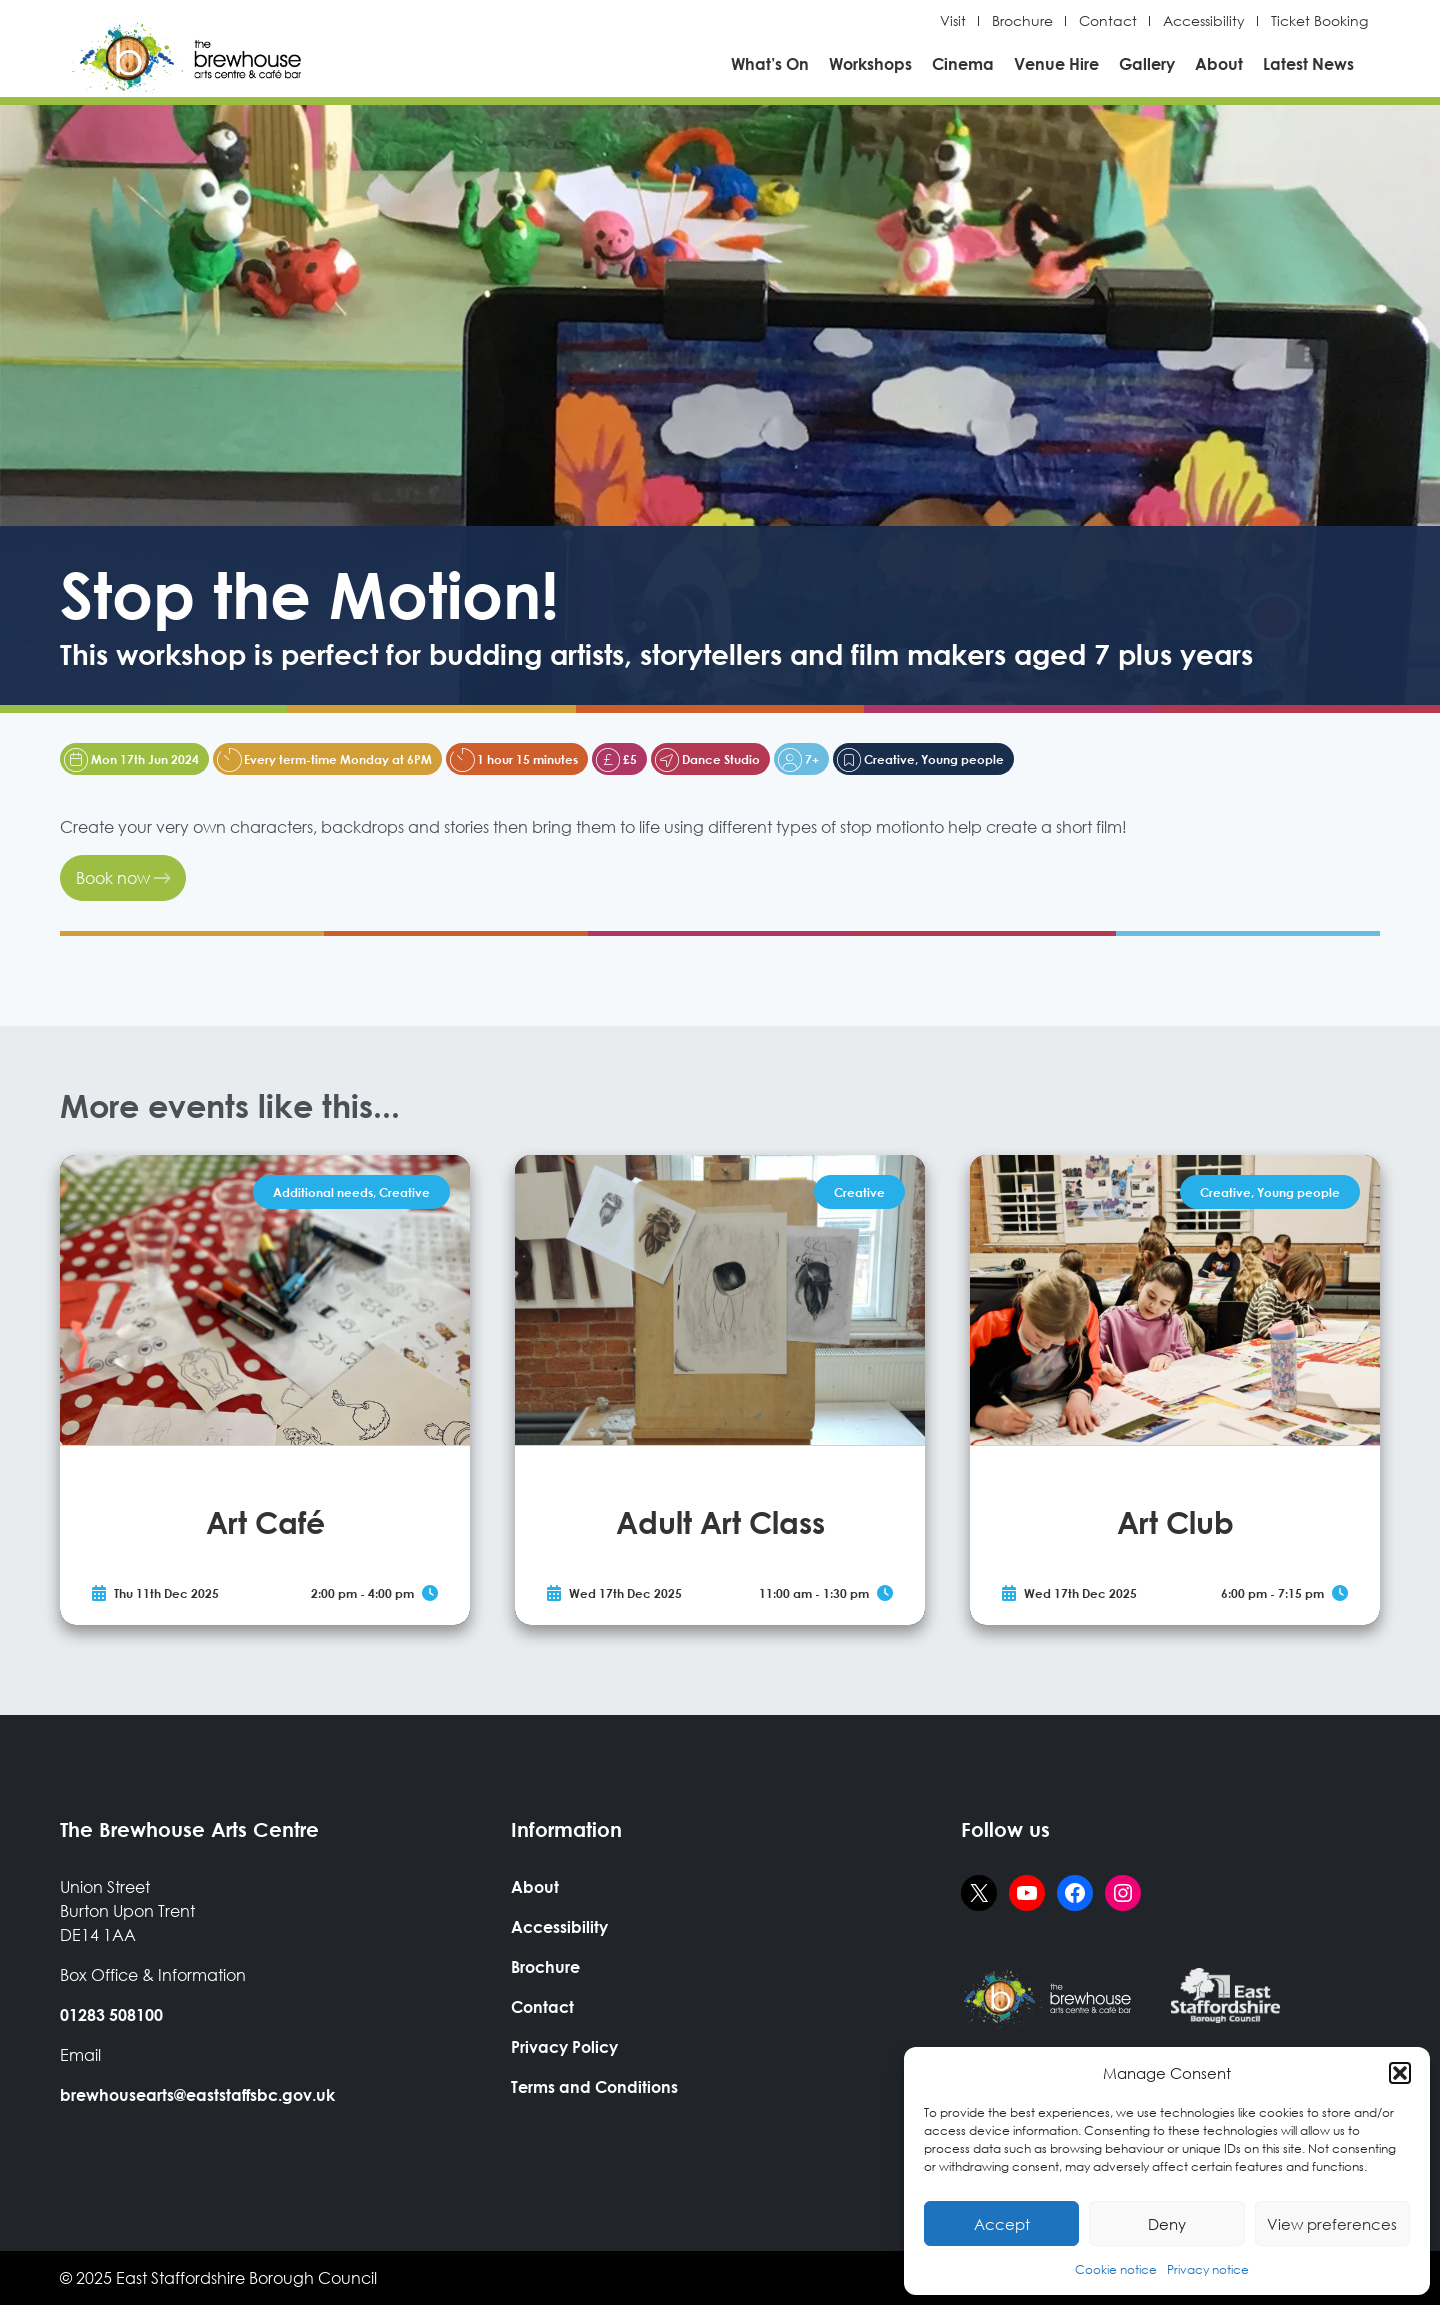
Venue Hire (1056, 63)
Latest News (1308, 63)
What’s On (770, 63)
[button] (1400, 2073)
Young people (1298, 1192)
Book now (123, 877)
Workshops (870, 63)
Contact (1108, 21)
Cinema (963, 63)
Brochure (1022, 21)
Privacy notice (1208, 2269)
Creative (404, 1192)
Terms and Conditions (594, 2086)
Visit (953, 21)
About (1219, 63)
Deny (1167, 2224)
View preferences (1332, 2224)
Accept (1002, 2224)
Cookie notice (1116, 2269)
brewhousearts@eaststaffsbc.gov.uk (197, 2094)
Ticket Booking (1319, 21)
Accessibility (1204, 21)
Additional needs (323, 1192)
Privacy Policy (564, 2046)
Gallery (1147, 63)
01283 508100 (111, 2014)
